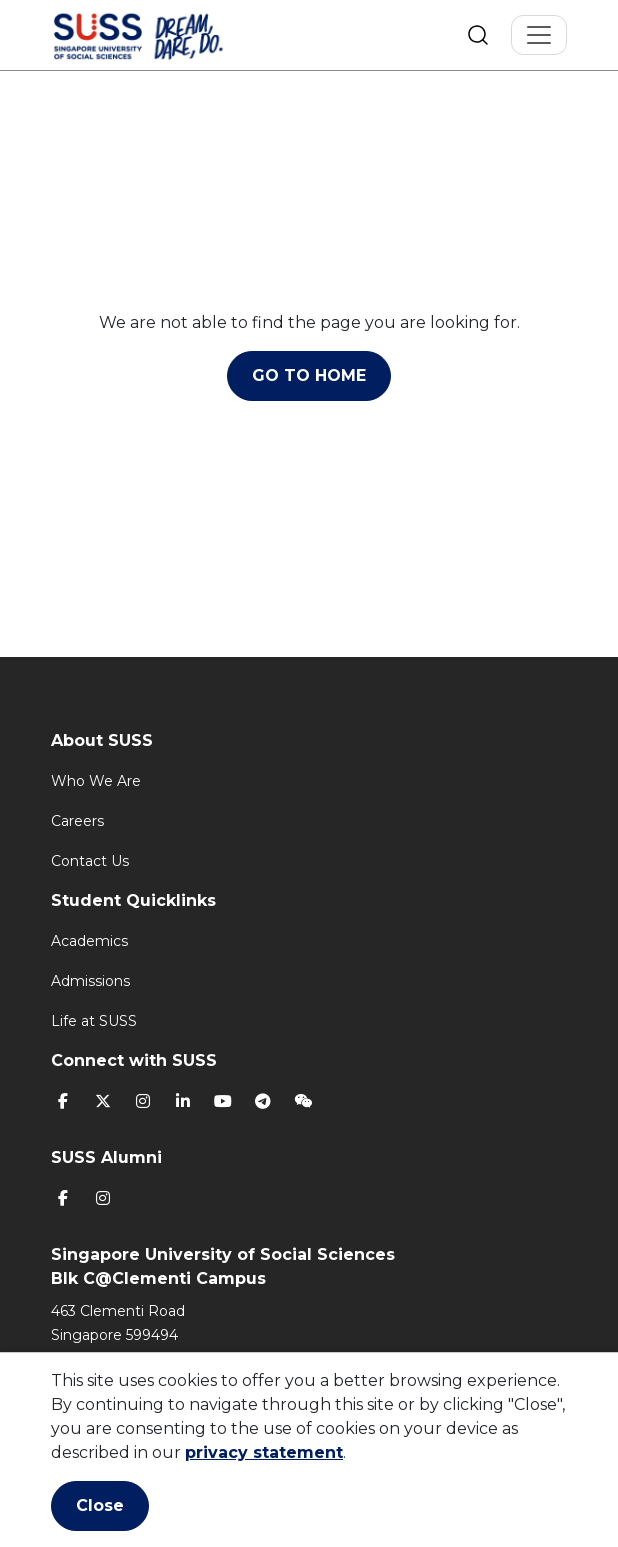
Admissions (90, 981)
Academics (89, 941)
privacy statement (264, 1452)
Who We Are (96, 781)
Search (478, 35)
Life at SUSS (94, 1021)
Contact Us (90, 861)
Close (100, 1505)
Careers (77, 821)
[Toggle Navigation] (539, 35)
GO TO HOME (309, 375)
